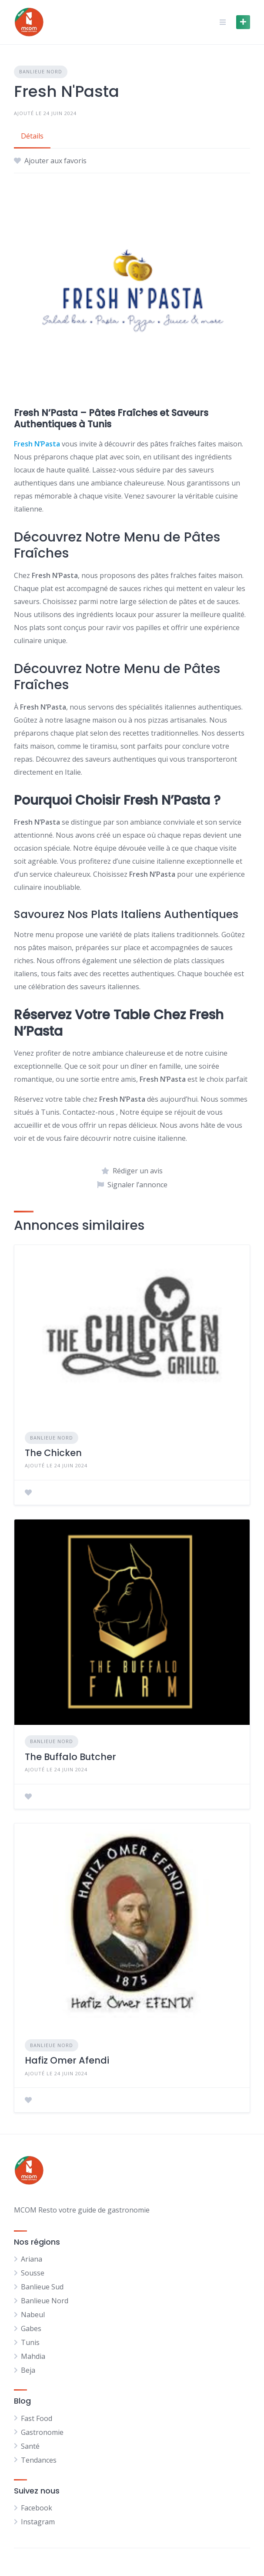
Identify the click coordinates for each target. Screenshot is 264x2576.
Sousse (32, 2273)
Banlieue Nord (40, 71)
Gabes (31, 2328)
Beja (28, 2370)
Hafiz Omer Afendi (67, 2060)
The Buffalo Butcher (70, 1756)
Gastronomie (42, 2432)
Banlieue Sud (42, 2287)
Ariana (31, 2259)
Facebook (36, 2508)
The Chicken (53, 1453)
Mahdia (33, 2356)
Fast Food (36, 2418)
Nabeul (33, 2314)
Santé (30, 2446)
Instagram (38, 2521)
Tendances (39, 2460)
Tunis (30, 2342)
